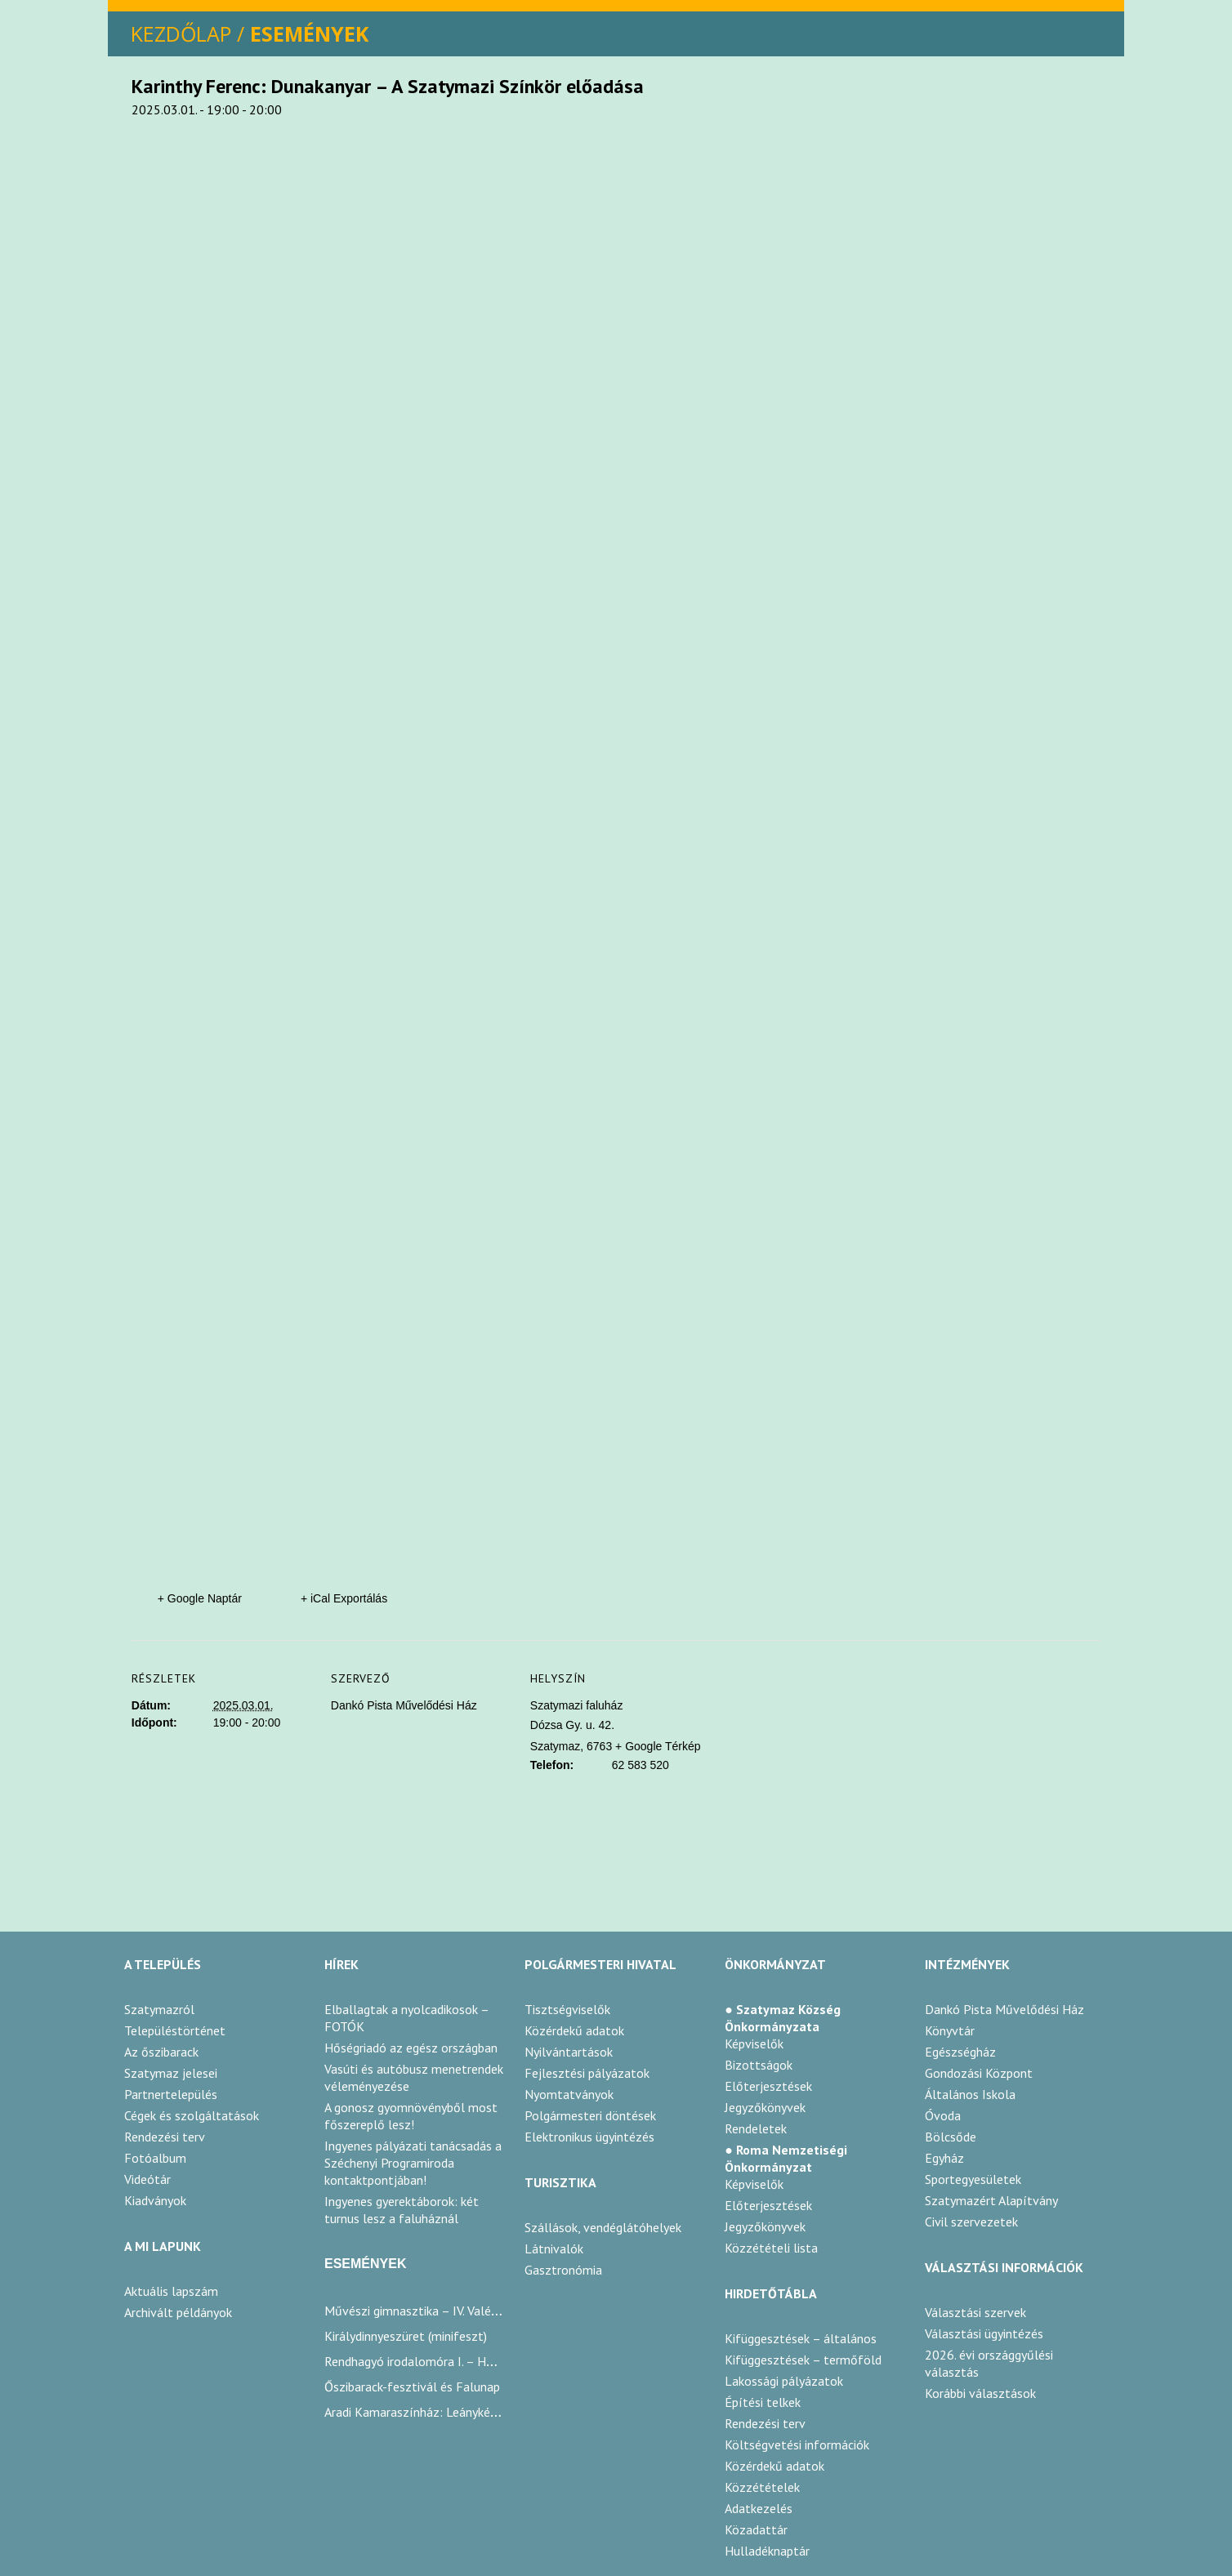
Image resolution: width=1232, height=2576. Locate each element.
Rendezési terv (164, 2136)
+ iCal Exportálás (344, 1598)
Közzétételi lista (771, 2248)
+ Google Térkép (657, 1746)
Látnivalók (553, 2248)
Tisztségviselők (567, 2009)
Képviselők (754, 2043)
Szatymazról (159, 2009)
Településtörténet (174, 2030)
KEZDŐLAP (181, 33)
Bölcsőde (950, 2136)
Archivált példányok (178, 2312)
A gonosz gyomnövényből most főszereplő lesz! (411, 2116)
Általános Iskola (970, 2094)
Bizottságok (758, 2065)
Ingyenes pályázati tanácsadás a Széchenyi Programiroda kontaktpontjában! (413, 2162)
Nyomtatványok (569, 2094)
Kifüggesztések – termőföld (803, 2359)
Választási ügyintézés (984, 2333)
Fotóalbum (155, 2158)
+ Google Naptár (200, 1598)
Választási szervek (975, 2312)
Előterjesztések (768, 2086)
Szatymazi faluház (576, 1705)
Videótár (147, 2179)
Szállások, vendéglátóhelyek (602, 2227)
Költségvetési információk (797, 2444)
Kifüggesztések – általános (801, 2338)
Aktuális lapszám (171, 2291)
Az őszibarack (161, 2051)
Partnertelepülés (170, 2094)
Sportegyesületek (973, 2179)
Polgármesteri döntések (590, 2115)
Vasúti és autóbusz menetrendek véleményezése (413, 2077)
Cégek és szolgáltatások (191, 2115)
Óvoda (943, 2115)
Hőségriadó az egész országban (411, 2047)
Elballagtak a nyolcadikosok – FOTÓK (406, 2018)
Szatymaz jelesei (170, 2073)
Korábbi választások (980, 2393)
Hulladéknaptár (767, 2551)
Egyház (944, 2158)
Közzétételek (762, 2487)
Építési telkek (763, 2402)
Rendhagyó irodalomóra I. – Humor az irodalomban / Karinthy (492, 2361)
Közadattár (756, 2529)
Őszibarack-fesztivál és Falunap (412, 2386)
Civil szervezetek (971, 2221)
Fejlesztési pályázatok (586, 2073)
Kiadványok (155, 2200)
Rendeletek (756, 2128)
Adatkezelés (758, 2508)
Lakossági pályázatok (784, 2381)
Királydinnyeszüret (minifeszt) (405, 2336)
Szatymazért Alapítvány (991, 2200)
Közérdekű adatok (574, 2030)
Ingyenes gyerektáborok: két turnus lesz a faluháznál (401, 2209)
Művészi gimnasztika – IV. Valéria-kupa (429, 2310)
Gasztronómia (563, 2270)
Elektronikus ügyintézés (589, 2136)
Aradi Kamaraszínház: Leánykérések (421, 2412)
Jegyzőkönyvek (765, 2107)
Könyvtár (950, 2030)
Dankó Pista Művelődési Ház (404, 1705)
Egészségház (960, 2051)
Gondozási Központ (979, 2073)
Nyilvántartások (568, 2051)
